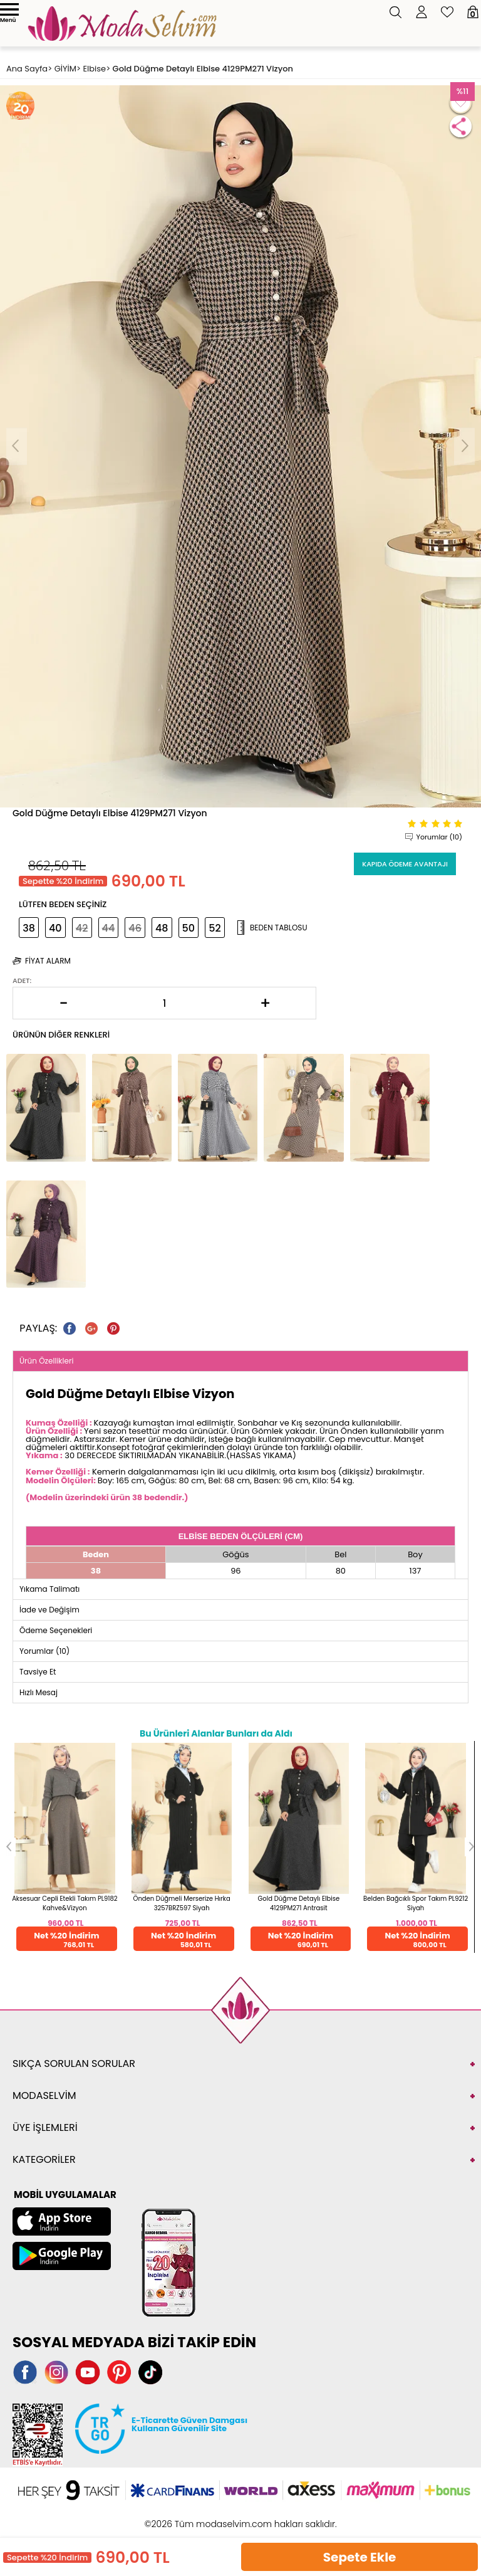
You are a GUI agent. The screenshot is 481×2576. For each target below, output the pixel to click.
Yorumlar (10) (439, 837)
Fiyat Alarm (48, 960)
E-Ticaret (202, 2517)
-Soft (172, 2517)
